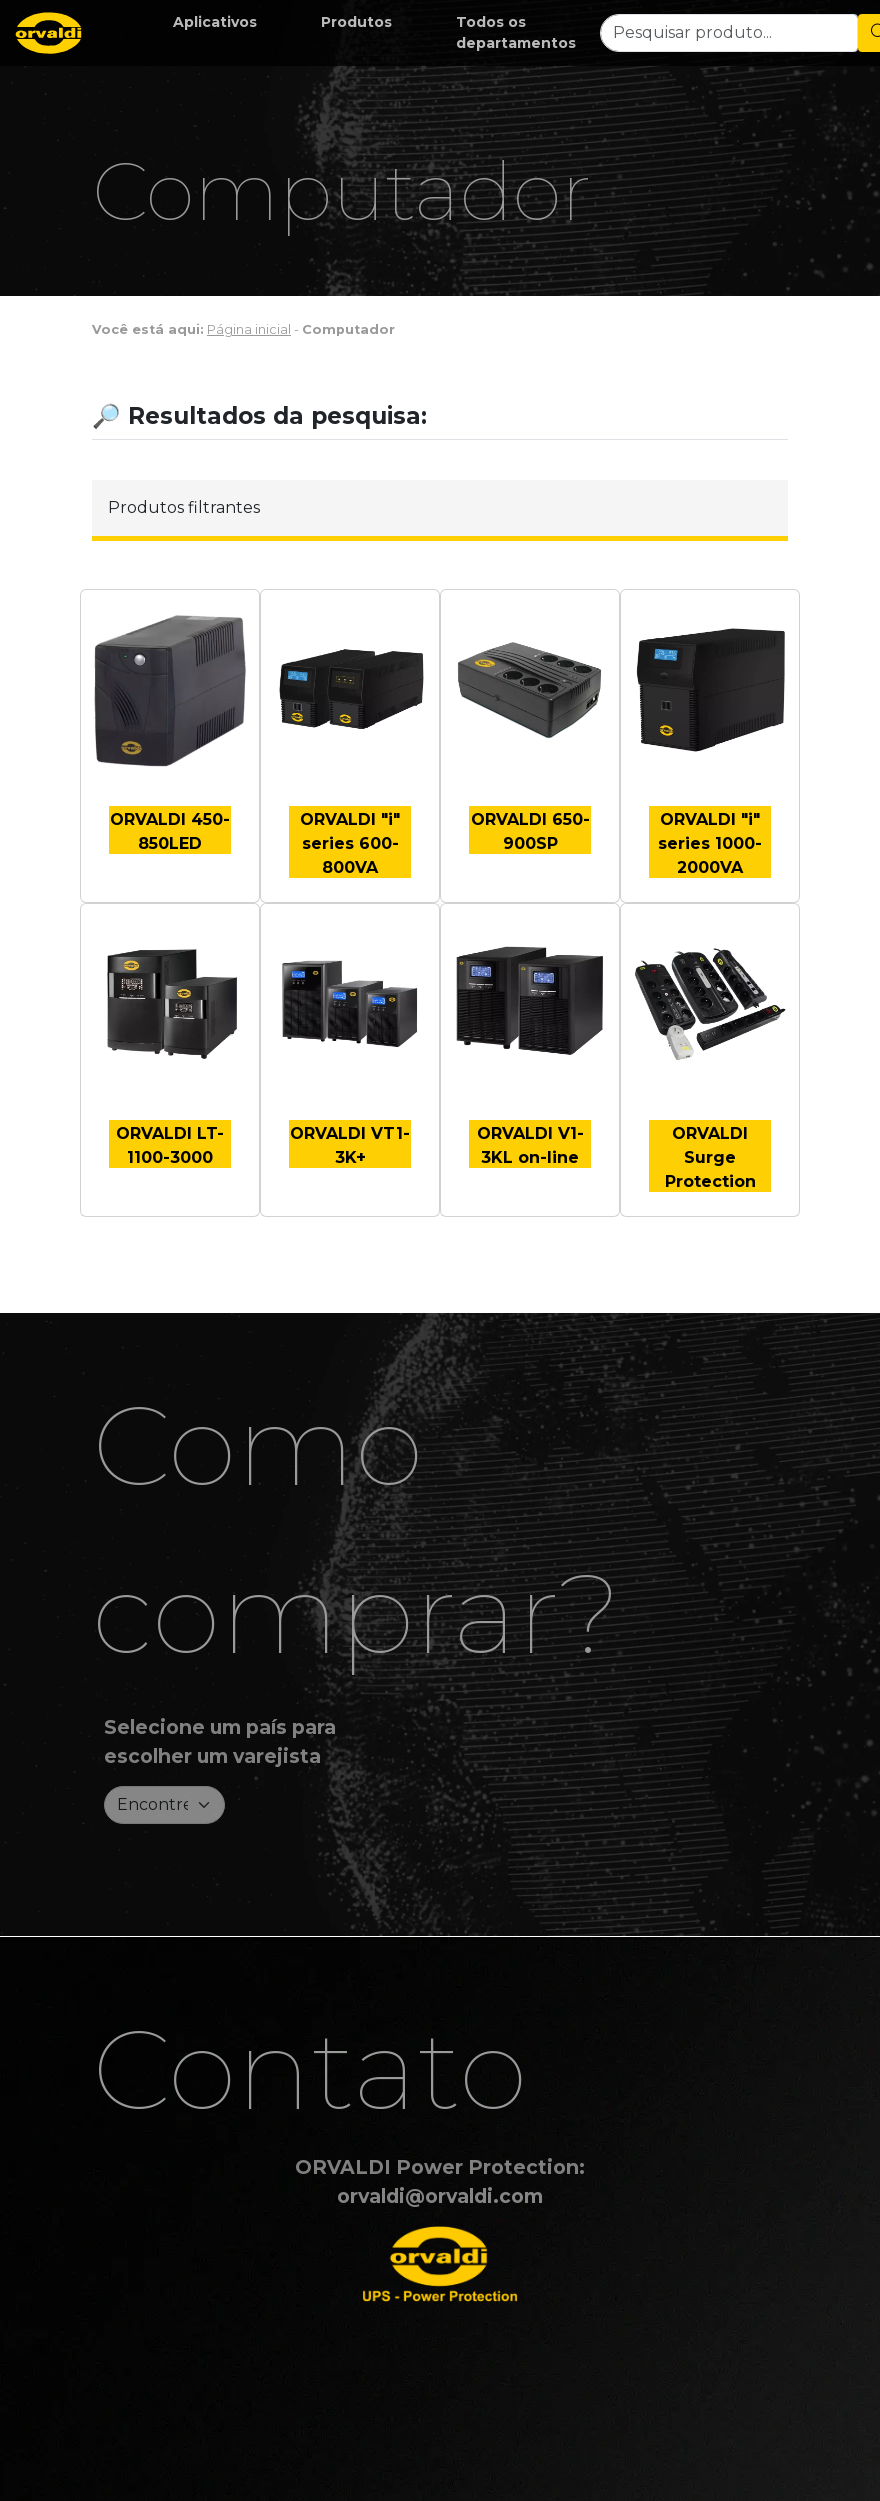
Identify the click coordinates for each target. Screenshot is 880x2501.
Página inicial (249, 329)
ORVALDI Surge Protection (710, 1157)
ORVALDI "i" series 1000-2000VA (710, 843)
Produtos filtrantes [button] (184, 507)
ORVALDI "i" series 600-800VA (350, 843)
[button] (215, 22)
